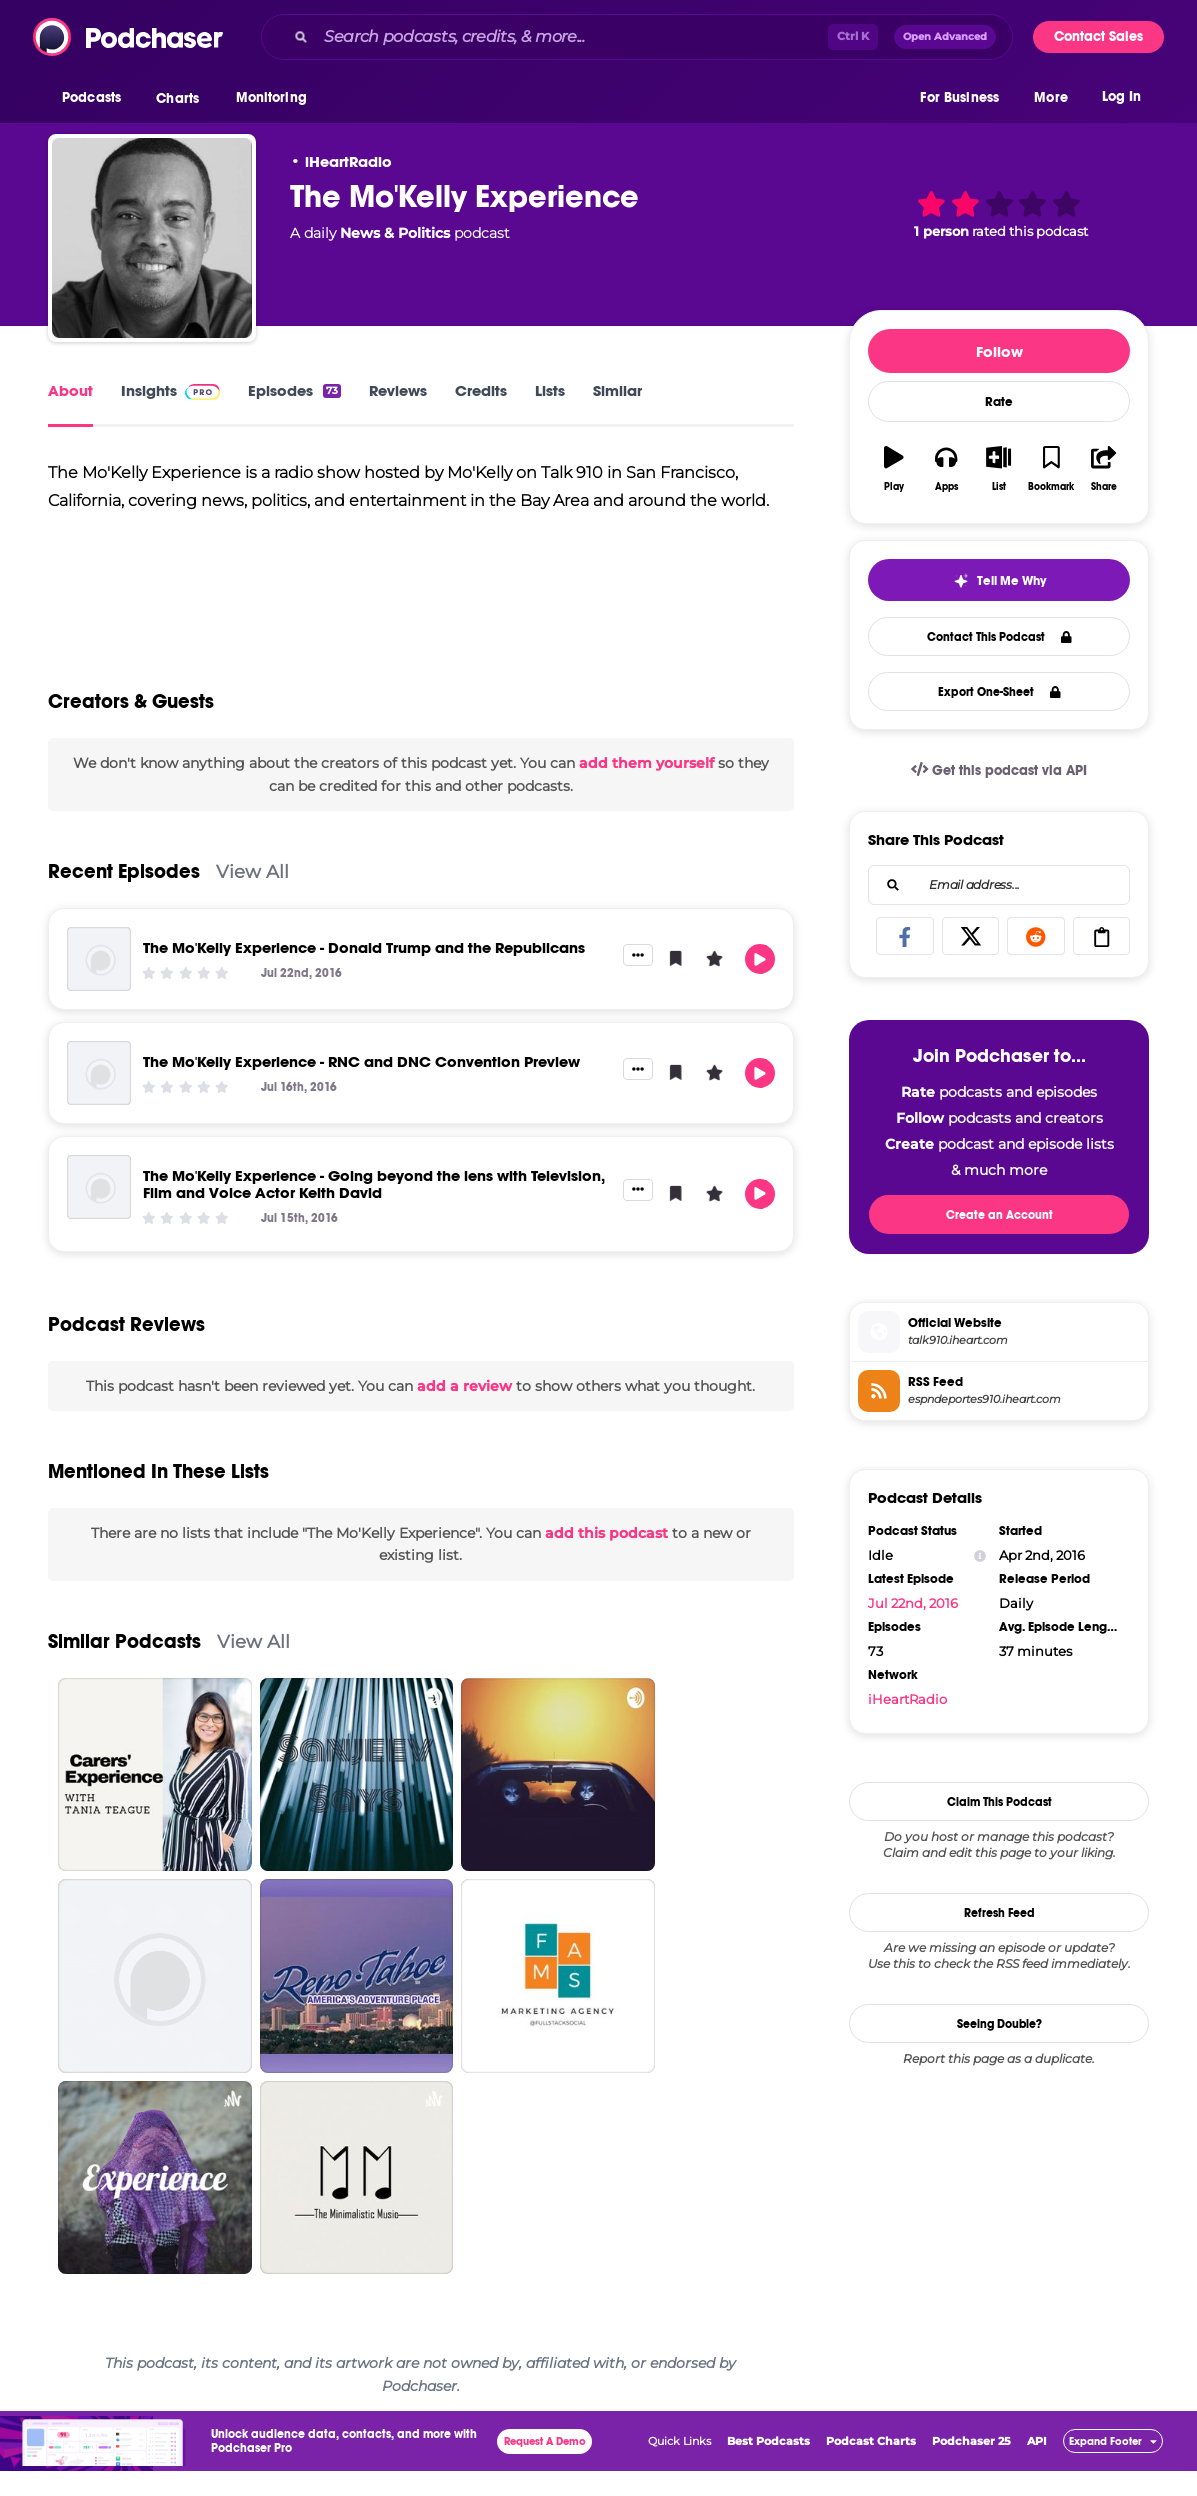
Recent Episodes (124, 896)
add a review (464, 1411)
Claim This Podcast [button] (999, 1802)
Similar (617, 390)
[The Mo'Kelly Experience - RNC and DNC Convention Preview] (99, 1098)
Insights (170, 390)
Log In (1121, 97)
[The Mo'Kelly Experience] (152, 238)
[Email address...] (999, 885)
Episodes (294, 390)
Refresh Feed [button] (999, 1913)
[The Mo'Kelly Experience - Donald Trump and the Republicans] (99, 984)
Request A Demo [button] (545, 2466)
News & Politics (395, 233)
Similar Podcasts (124, 1666)
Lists (550, 390)
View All (252, 896)
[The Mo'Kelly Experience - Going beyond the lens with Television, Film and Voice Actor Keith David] (99, 1212)
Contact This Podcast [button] (999, 637)
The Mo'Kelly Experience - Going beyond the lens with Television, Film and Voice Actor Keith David (374, 1209)
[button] (96, 99)
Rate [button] (999, 402)
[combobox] (637, 37)
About (70, 390)
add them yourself (646, 788)
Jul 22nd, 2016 (913, 1603)
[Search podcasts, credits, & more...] (572, 37)
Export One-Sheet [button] (999, 692)
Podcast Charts (871, 2466)
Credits (481, 390)
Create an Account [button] (999, 1215)
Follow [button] (999, 351)
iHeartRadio (348, 161)
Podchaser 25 (971, 2466)
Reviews (398, 390)
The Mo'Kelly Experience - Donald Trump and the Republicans (364, 972)
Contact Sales (1098, 36)
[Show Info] (980, 1555)
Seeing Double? (999, 2024)
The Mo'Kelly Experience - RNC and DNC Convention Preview (361, 1086)
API (1037, 2466)
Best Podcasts (768, 2466)
